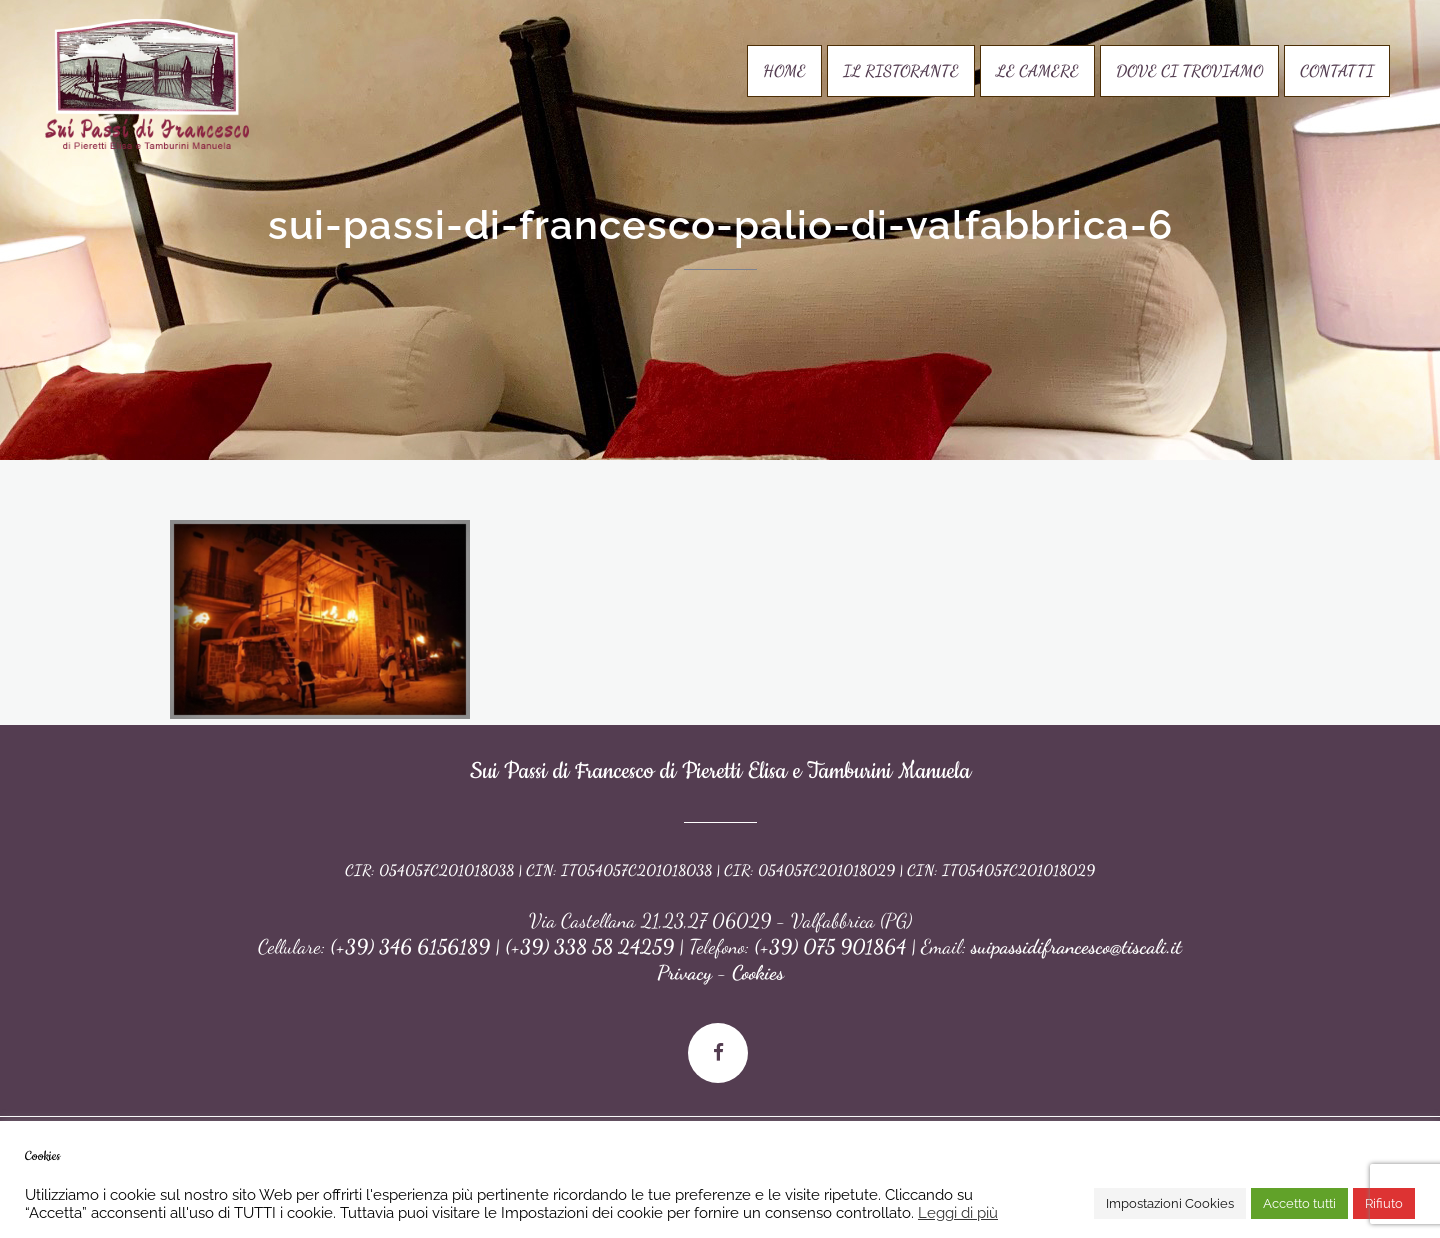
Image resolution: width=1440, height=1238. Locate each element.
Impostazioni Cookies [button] (1170, 1203)
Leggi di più (958, 1212)
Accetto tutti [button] (1299, 1203)
